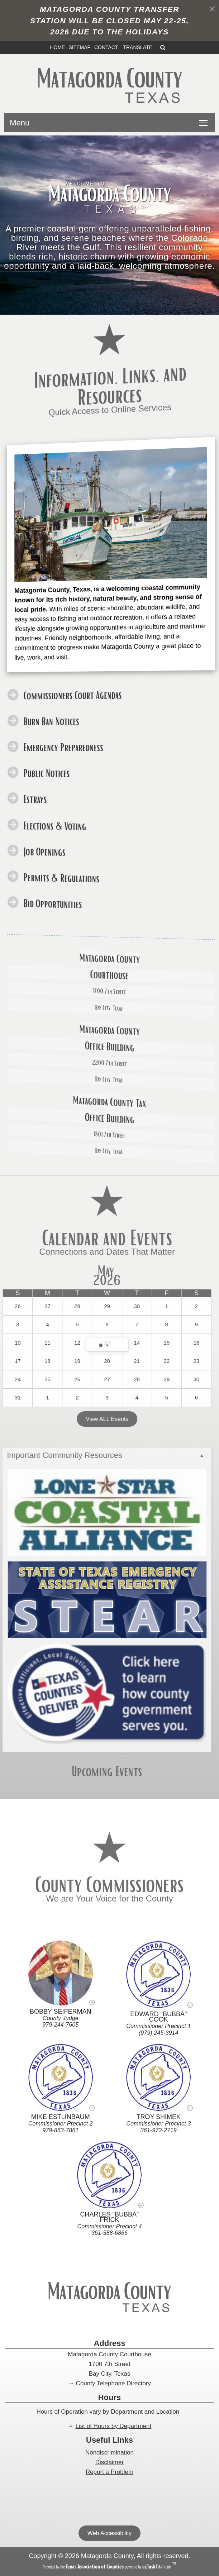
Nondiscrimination (109, 2452)
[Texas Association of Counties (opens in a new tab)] (95, 2566)
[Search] (162, 47)
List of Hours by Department (114, 2426)
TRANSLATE (138, 47)
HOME (57, 47)
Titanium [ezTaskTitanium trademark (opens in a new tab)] (157, 2566)
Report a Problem (109, 2471)
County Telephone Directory (113, 2383)
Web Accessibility (109, 2533)
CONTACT (106, 47)
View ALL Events (79, 1420)
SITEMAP (79, 47)
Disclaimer (109, 2462)
